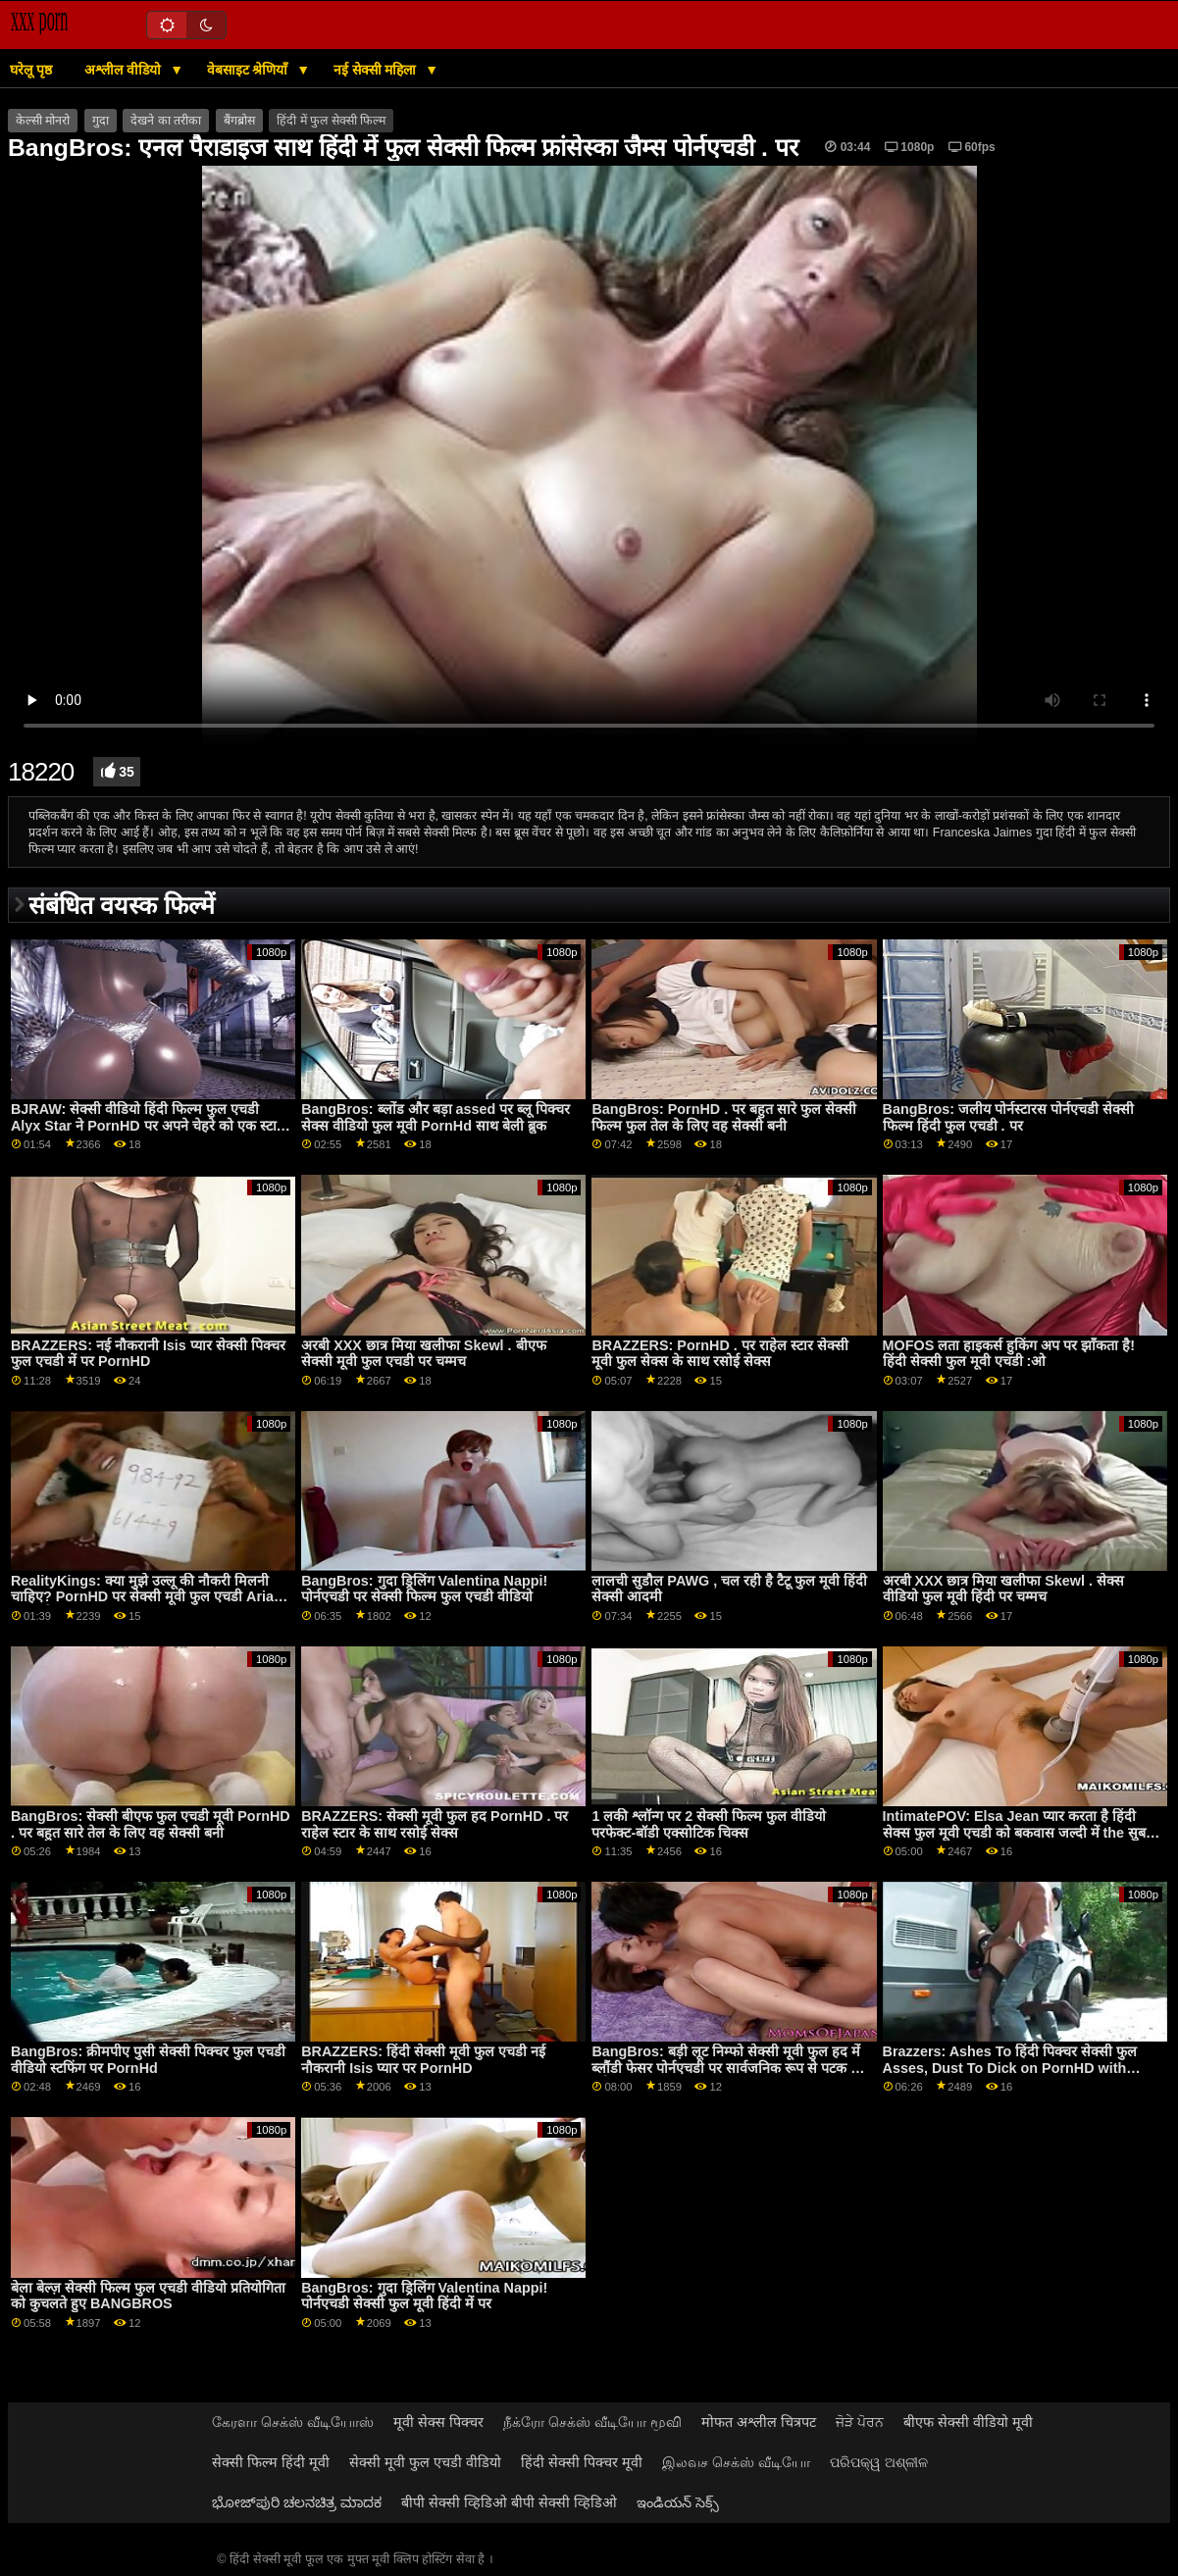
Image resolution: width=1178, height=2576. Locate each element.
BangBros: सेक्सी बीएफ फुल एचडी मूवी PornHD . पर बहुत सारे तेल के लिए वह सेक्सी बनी (150, 1824)
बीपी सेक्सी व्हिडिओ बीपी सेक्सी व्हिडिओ (509, 2502)
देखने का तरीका (165, 120)
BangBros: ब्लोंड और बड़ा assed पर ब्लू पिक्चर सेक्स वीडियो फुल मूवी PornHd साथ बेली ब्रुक (435, 1117)
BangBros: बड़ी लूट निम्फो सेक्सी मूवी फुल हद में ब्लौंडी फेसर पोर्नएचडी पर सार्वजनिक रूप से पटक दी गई (726, 2068)
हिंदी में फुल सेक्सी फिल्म (331, 120)
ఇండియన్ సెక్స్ (678, 2502)
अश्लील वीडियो (124, 69)
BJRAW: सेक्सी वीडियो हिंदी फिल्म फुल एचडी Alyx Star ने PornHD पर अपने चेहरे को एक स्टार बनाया (146, 1125)
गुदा (100, 120)
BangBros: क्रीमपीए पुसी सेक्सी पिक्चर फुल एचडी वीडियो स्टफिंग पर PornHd (148, 2060)
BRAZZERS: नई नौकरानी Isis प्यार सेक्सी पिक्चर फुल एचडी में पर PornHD (148, 1354)
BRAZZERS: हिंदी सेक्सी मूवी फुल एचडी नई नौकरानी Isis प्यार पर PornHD (423, 2060)
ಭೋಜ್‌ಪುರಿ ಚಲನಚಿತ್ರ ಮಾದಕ (297, 2502)
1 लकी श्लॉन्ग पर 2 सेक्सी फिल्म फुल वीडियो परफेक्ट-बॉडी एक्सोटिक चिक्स (708, 1824)
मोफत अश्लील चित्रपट (758, 2422)
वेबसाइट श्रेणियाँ (249, 69)
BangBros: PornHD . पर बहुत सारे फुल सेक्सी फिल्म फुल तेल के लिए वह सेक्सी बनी (723, 1117)
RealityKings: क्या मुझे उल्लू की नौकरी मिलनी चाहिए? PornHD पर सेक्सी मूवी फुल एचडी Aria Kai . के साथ (142, 1597)
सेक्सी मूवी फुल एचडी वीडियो (425, 2462)
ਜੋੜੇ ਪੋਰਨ (860, 2422)
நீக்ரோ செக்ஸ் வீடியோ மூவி (592, 2422)
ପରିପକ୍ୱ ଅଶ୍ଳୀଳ (879, 2462)
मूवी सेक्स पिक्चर (438, 2422)
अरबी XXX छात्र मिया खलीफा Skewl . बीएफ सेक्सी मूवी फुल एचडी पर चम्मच (423, 1354)
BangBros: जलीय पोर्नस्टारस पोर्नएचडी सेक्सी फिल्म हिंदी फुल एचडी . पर (1008, 1117)
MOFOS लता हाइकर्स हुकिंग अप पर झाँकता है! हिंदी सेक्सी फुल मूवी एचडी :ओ (1009, 1354)
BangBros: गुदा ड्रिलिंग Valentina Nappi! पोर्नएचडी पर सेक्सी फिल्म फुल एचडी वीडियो (424, 1589)
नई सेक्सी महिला (377, 69)
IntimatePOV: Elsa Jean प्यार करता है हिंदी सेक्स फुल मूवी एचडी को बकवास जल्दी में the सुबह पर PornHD (1018, 1832)
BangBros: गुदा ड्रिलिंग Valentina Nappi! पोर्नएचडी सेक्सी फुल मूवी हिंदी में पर (424, 2296)
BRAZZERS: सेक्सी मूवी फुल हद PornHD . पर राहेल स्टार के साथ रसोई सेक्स (434, 1824)
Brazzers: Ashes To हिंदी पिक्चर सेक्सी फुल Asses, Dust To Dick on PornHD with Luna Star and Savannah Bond (1010, 2068)
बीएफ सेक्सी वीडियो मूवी (968, 2422)
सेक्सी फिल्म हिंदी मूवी (271, 2462)
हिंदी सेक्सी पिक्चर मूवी (581, 2462)
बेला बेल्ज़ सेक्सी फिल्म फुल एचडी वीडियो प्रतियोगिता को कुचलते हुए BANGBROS (148, 2296)
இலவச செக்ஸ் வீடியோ (736, 2462)
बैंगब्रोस (239, 120)
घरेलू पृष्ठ (31, 69)
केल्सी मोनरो (43, 120)
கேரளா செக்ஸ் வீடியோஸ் (293, 2422)
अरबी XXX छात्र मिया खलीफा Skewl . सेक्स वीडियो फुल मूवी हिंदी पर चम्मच (1003, 1589)
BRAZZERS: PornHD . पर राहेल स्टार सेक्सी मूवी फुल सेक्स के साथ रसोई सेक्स (719, 1354)
